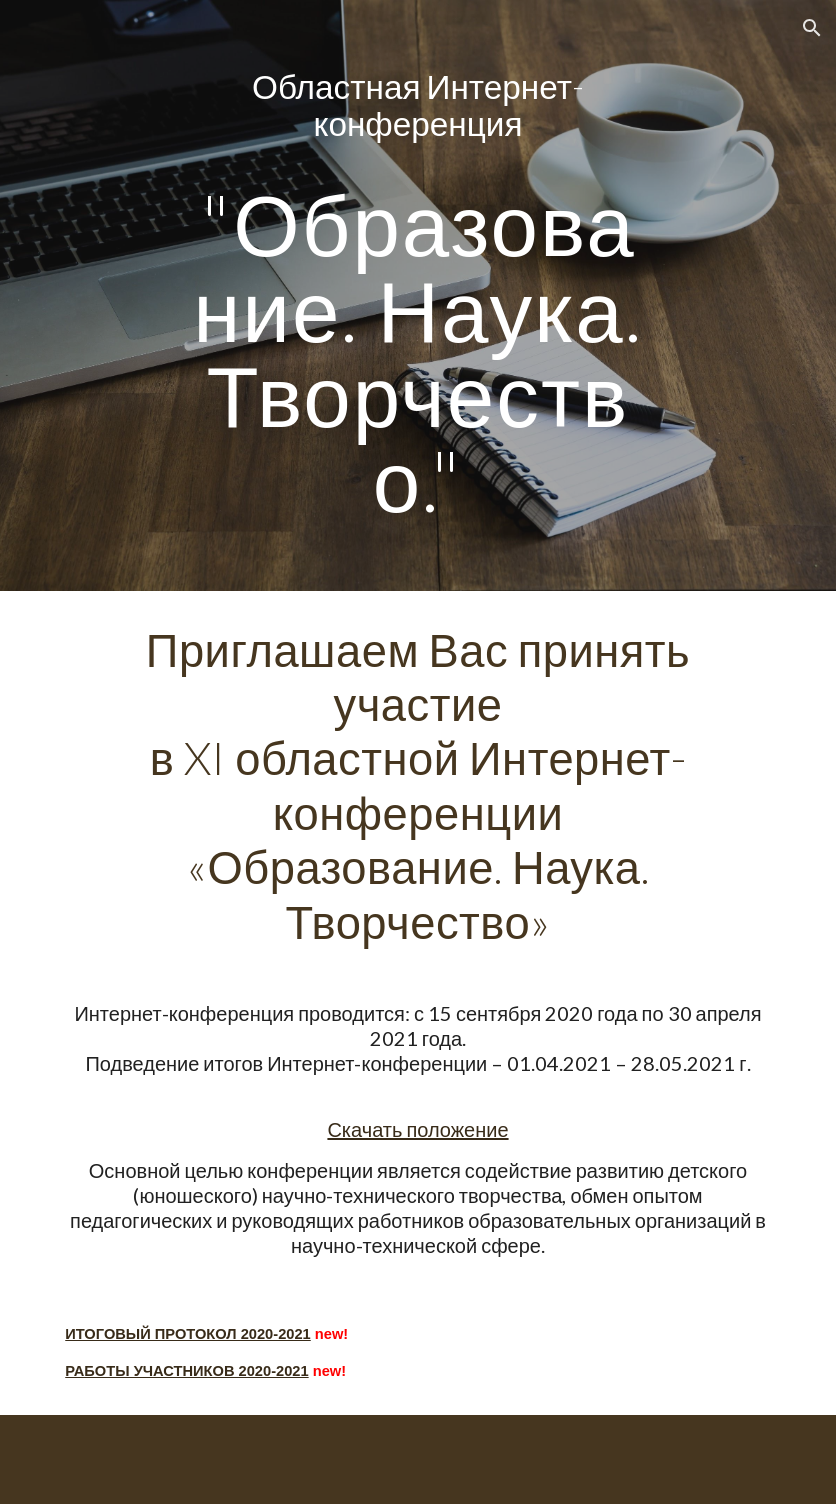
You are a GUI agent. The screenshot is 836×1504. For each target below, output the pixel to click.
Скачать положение (417, 1129)
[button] (812, 28)
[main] (418, 295)
